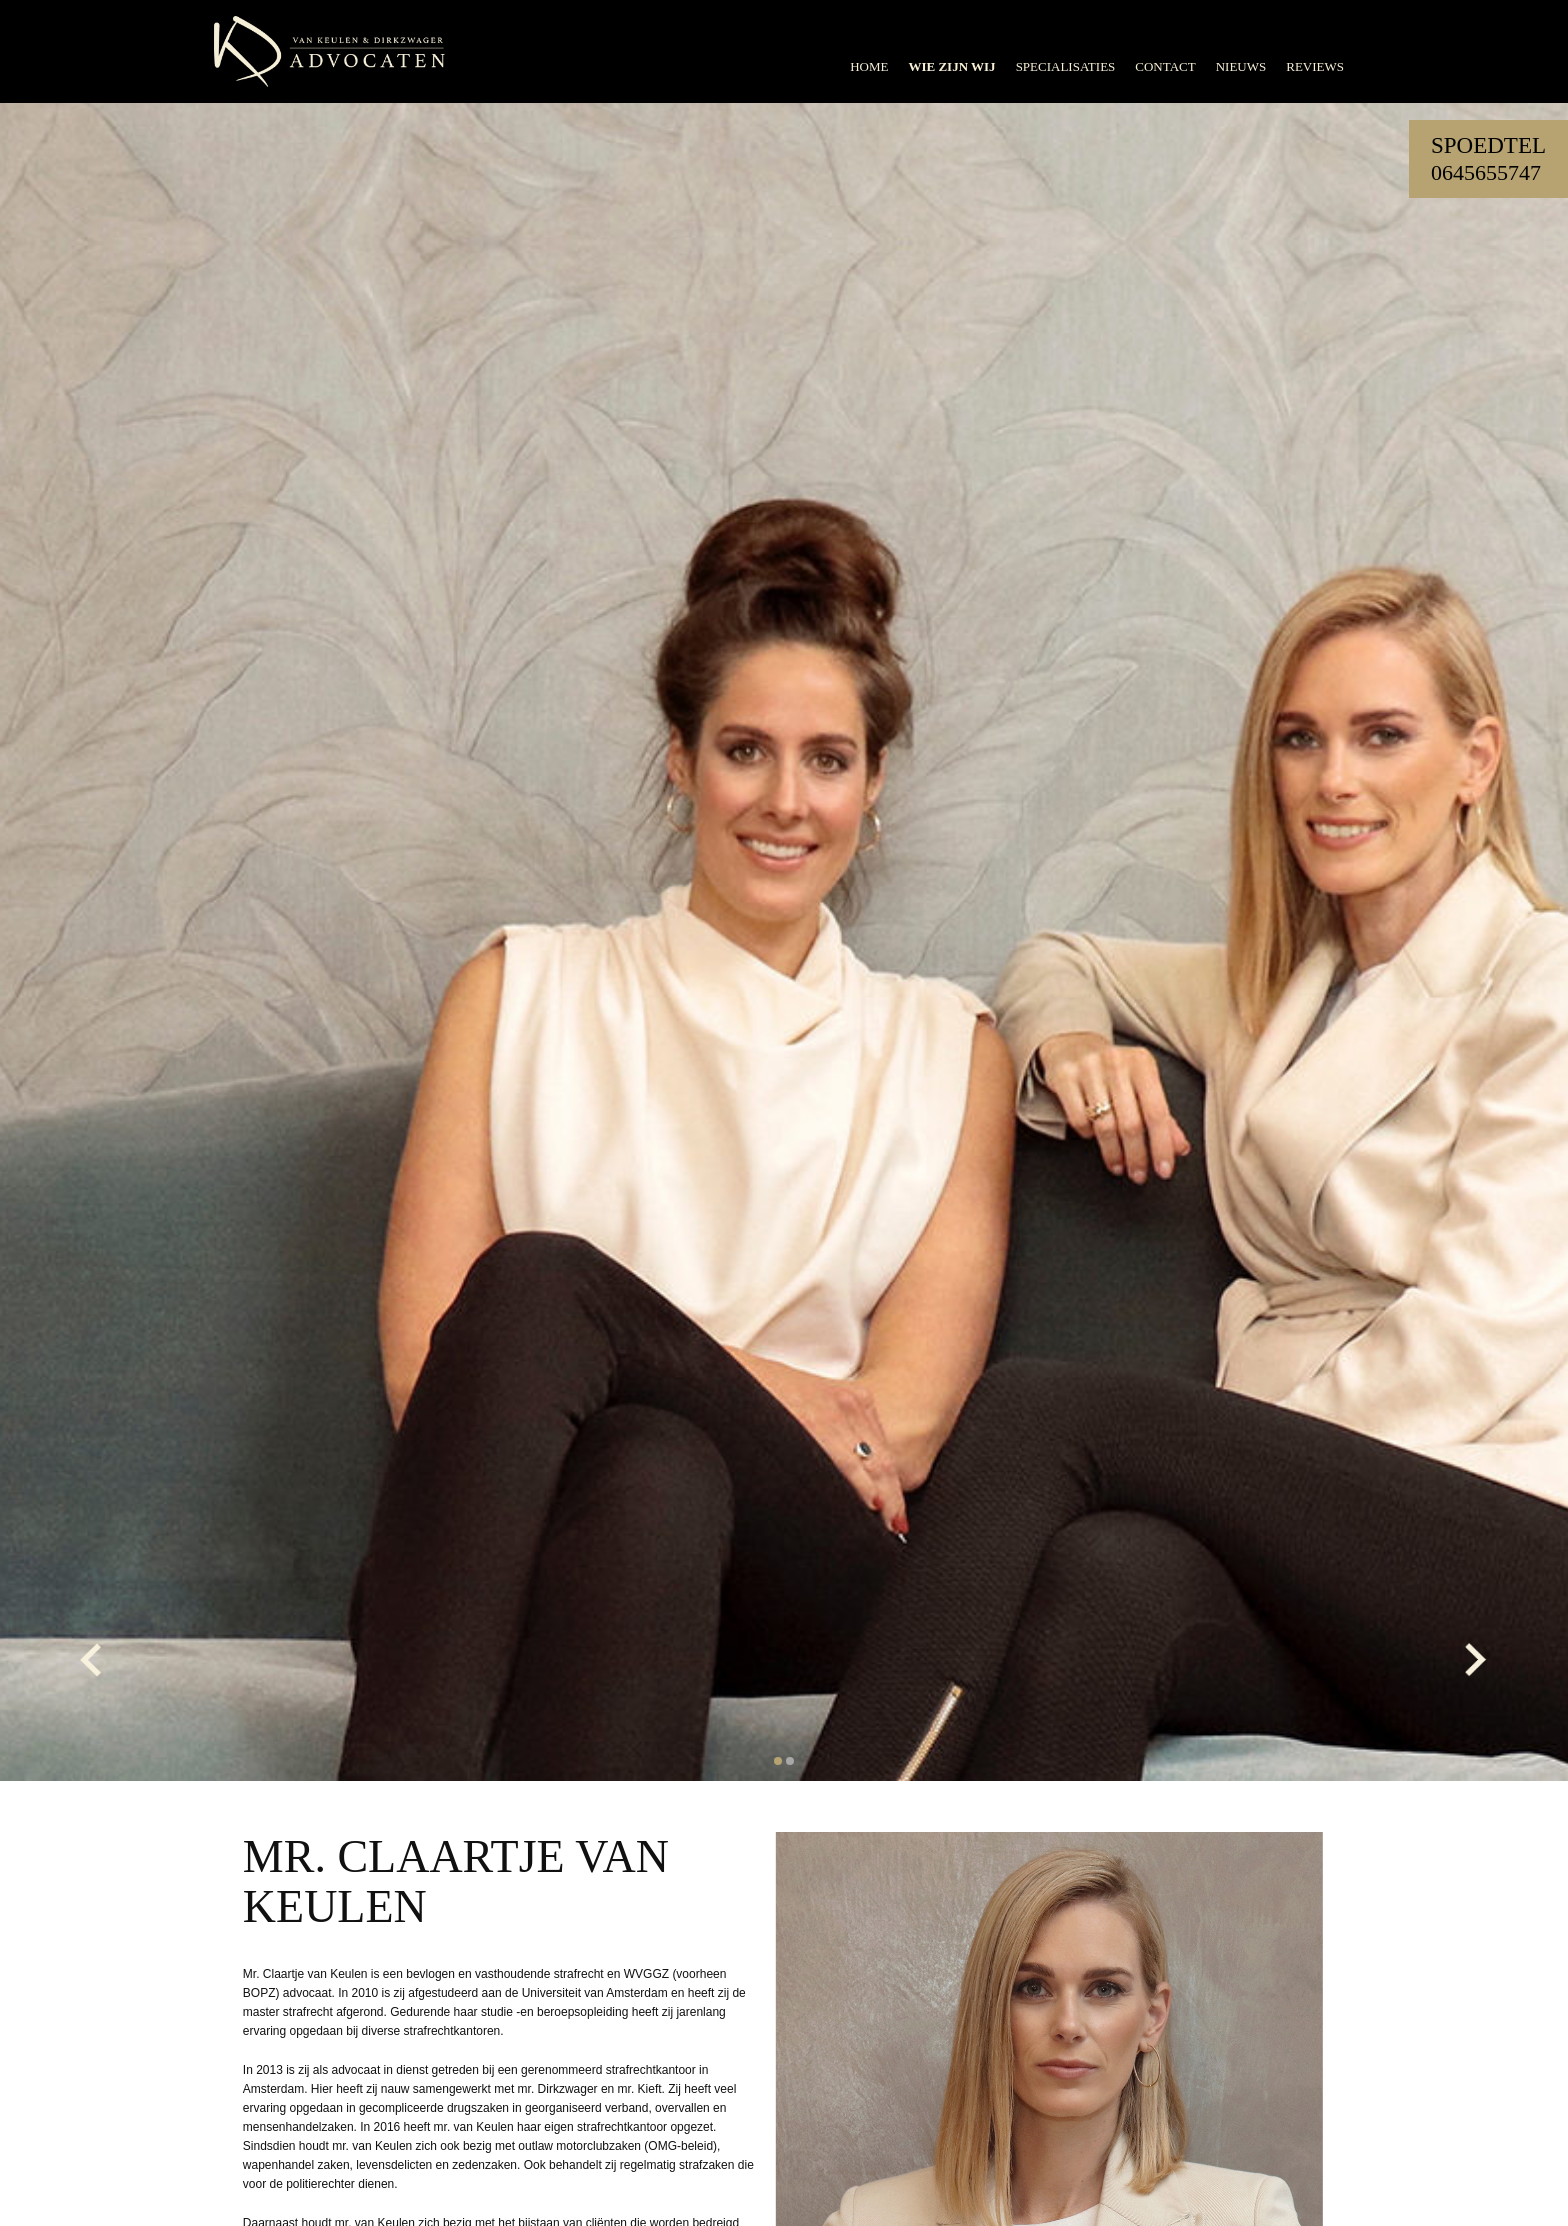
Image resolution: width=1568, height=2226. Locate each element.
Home (869, 66)
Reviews (1315, 66)
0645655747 (1486, 172)
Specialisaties (1066, 66)
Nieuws (1241, 66)
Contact (1165, 66)
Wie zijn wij (951, 66)
